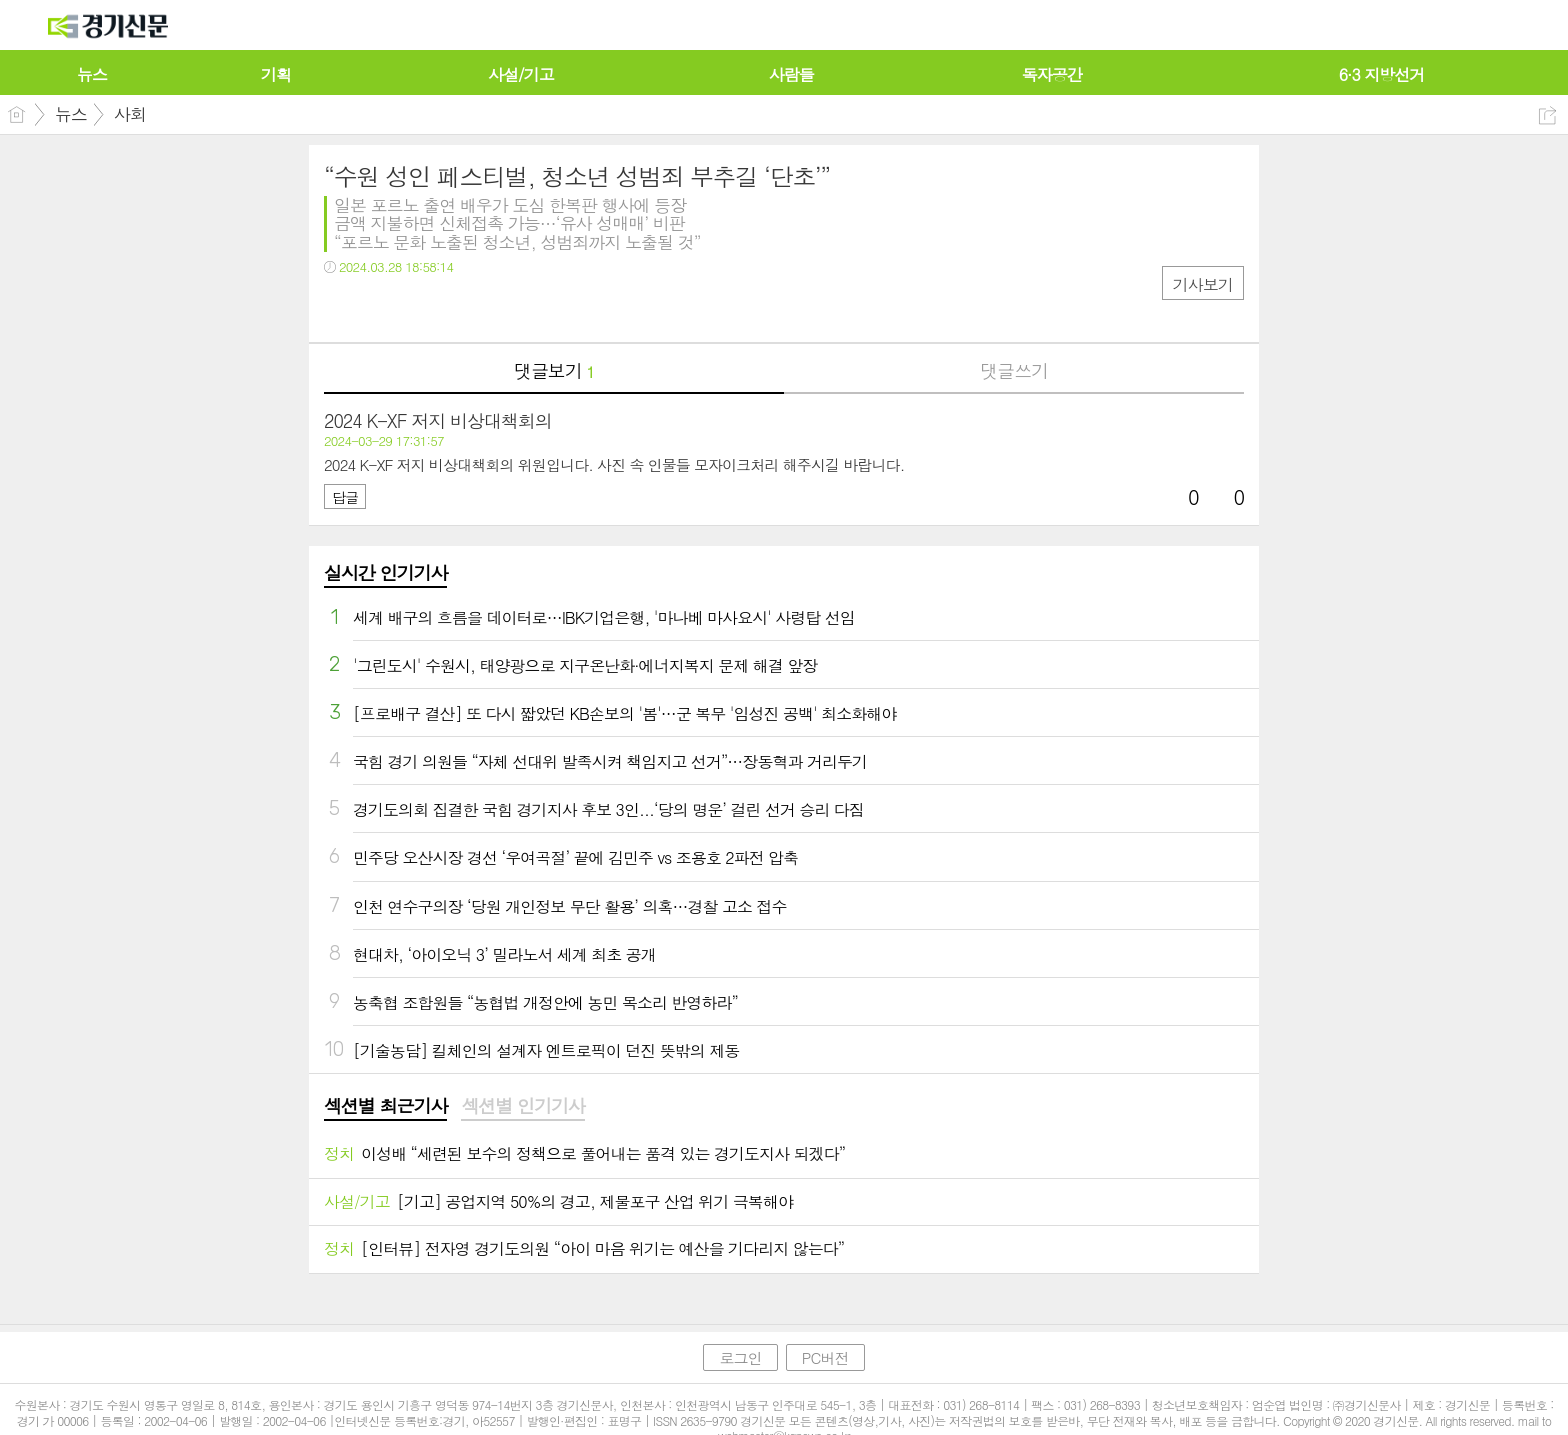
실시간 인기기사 (385, 572)
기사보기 (1203, 284)
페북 (341, 307)
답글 (345, 497)
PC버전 (825, 1357)
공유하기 (1547, 115)
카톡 (421, 307)
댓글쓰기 (1014, 370)
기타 (461, 307)
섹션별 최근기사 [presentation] (385, 1106)
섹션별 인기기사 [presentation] (522, 1106)
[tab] (385, 1107)
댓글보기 (554, 370)
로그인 (740, 1357)
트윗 (381, 307)
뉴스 (71, 114)
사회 (130, 114)
